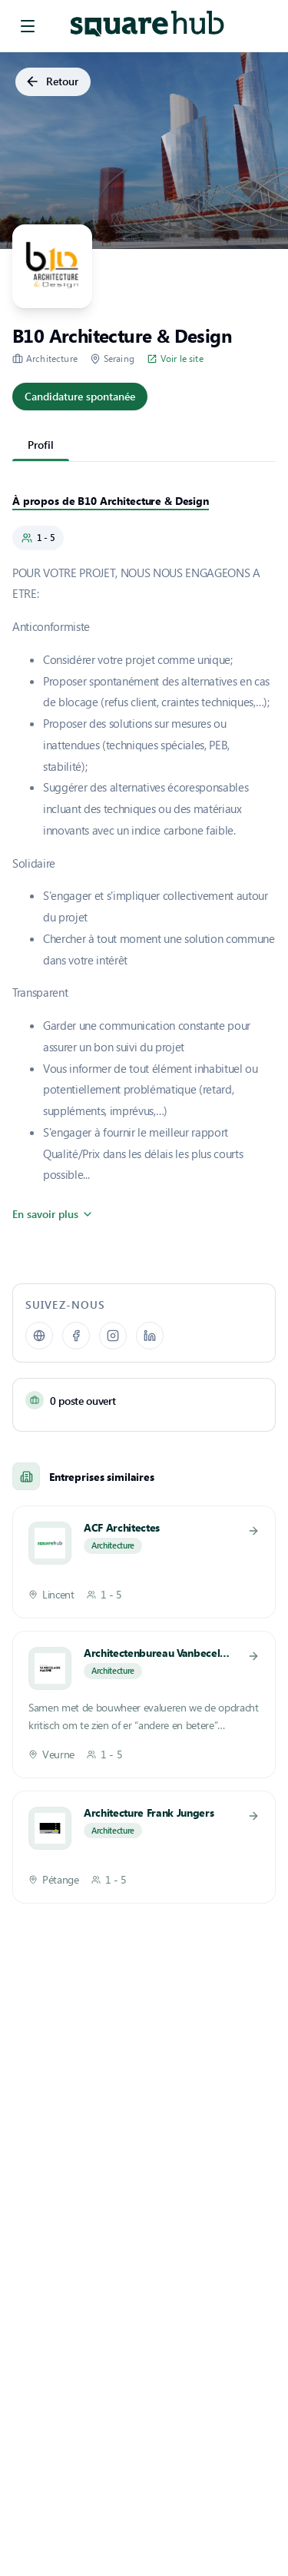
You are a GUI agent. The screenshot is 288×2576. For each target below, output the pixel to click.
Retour (53, 82)
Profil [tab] (41, 444)
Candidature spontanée (79, 397)
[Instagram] (113, 1335)
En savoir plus (51, 1214)
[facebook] (76, 1335)
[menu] (27, 26)
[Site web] (39, 1335)
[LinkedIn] (150, 1335)
